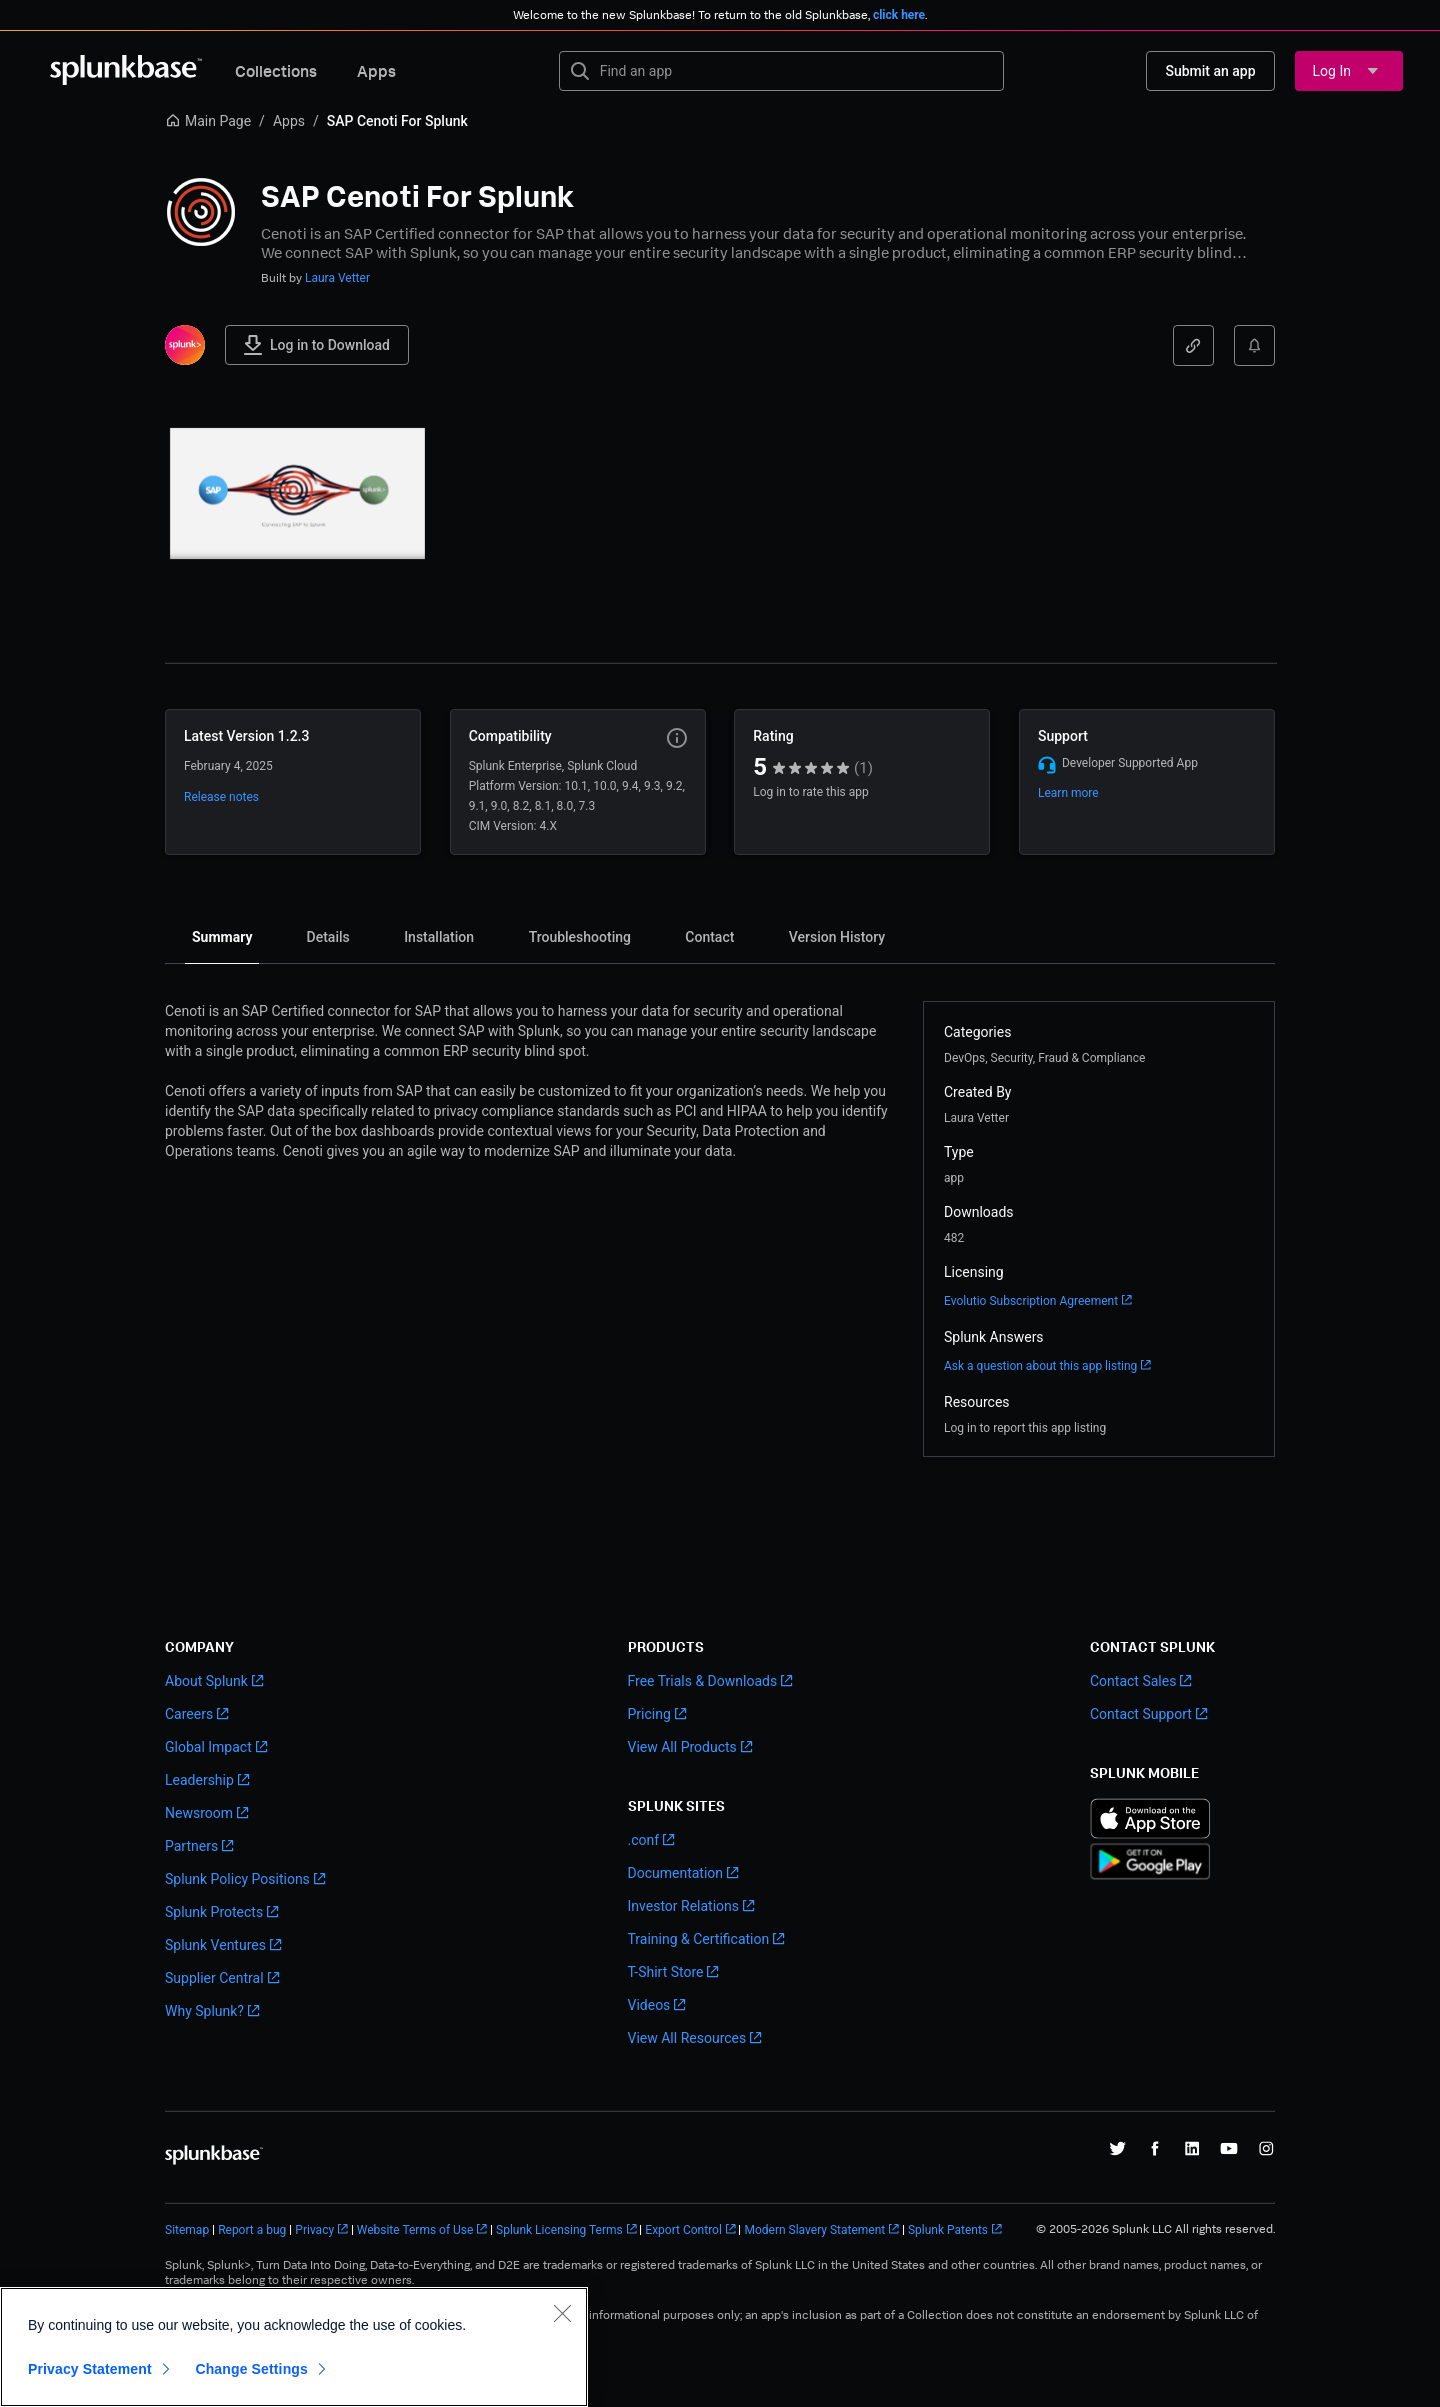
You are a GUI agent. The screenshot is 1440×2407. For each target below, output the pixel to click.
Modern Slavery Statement (814, 2230)
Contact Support (1141, 1714)
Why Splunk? (204, 2011)
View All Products (682, 1747)
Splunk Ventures (215, 1945)
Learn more (1068, 793)
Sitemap (187, 2230)
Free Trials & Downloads (703, 1681)
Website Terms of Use (415, 2230)
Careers (189, 1714)
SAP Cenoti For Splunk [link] (397, 121)
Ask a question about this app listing (1040, 1366)
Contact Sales (1133, 1681)
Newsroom (199, 1813)
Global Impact (208, 1747)
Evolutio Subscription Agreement (1031, 1301)
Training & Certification (699, 1939)
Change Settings (251, 2369)
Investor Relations (684, 1906)
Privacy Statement (90, 2369)
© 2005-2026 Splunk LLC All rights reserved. (1155, 2229)
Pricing (649, 1714)
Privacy (314, 2230)
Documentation (676, 1873)
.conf (644, 1840)
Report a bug (252, 2230)
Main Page (208, 121)
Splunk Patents (948, 2230)
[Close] (562, 2313)
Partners (191, 1846)
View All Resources (687, 2038)
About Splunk (206, 1681)
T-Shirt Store (666, 1972)
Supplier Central (214, 1978)
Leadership (199, 1780)
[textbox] (795, 71)
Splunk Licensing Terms (559, 2230)
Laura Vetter (337, 278)
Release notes (221, 797)
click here (899, 15)
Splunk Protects (214, 1912)
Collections (276, 71)
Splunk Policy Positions (237, 1879)
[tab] (222, 937)
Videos (649, 2005)
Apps (376, 71)
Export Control (683, 2230)
